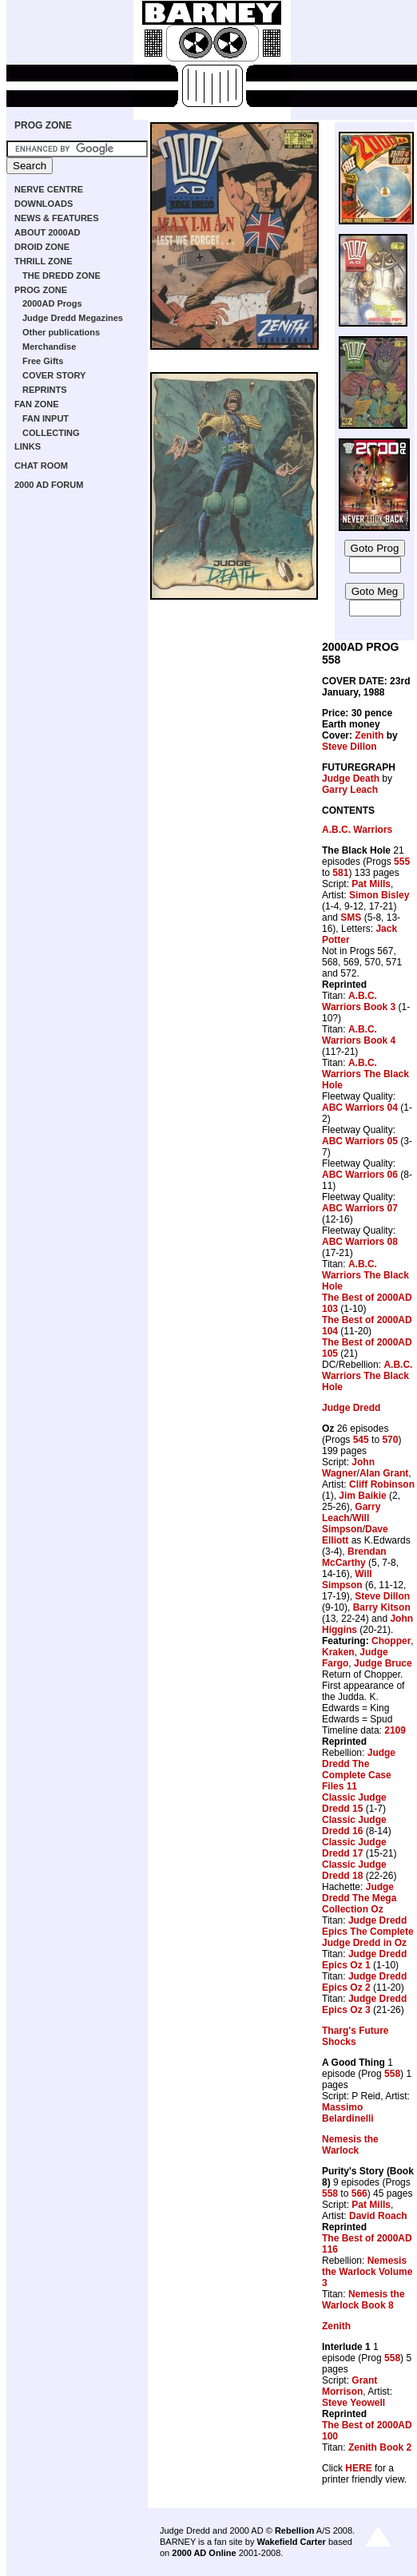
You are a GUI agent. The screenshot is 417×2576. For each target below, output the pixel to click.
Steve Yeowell (353, 2402)
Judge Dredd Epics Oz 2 (364, 1982)
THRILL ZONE (43, 261)
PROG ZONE (43, 125)
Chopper (391, 1641)
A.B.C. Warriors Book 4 (358, 1035)
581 (340, 872)
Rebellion (295, 2530)
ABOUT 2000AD (47, 232)
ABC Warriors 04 (360, 1107)
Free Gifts (42, 361)
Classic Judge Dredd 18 (354, 1870)
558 (392, 2073)
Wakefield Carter (290, 2541)
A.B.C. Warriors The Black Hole (365, 1074)
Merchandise (49, 346)
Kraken (338, 1652)
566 (359, 2193)
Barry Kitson (382, 1607)
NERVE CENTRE (48, 189)
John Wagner (348, 1467)
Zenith (369, 735)
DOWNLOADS (43, 203)
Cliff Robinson (382, 1484)
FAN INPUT (45, 418)
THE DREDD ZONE (61, 275)
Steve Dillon (349, 746)
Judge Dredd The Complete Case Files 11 (358, 1769)
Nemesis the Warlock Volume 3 (367, 2272)
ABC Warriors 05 (360, 1141)
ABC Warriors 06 (360, 1174)
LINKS (27, 446)
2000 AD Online (204, 2553)
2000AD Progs (52, 303)
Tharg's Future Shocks (355, 2036)
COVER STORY (53, 375)
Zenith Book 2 (379, 2447)
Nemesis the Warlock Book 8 (363, 2300)
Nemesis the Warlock (350, 2145)
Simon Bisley (379, 895)
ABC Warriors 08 (360, 1241)
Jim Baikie (362, 1495)
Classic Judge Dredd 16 (354, 1825)
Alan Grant (383, 1473)
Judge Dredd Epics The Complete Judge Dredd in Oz (368, 1931)
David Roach (378, 2215)
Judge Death (350, 778)
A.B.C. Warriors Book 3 (358, 1001)
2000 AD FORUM (48, 484)
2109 (395, 1730)
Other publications (61, 332)
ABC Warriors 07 (360, 1208)
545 (361, 1439)
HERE (358, 2468)
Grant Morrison (349, 2386)
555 (402, 861)
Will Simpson (345, 1523)
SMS (350, 917)
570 (390, 1439)
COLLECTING (51, 433)
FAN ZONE (36, 404)
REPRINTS (44, 389)
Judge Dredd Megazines (72, 318)
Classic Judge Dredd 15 (354, 1803)
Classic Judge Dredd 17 (354, 1848)
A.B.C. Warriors (357, 829)
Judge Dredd (351, 1407)
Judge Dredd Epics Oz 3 (364, 2004)
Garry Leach (350, 789)
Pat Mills (371, 884)
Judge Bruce (383, 1663)
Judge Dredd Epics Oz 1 (364, 1959)
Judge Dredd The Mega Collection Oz (359, 1898)
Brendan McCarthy (354, 1557)
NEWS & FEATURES (56, 218)
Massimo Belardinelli (348, 2113)
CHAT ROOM (41, 465)
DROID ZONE (42, 247)
